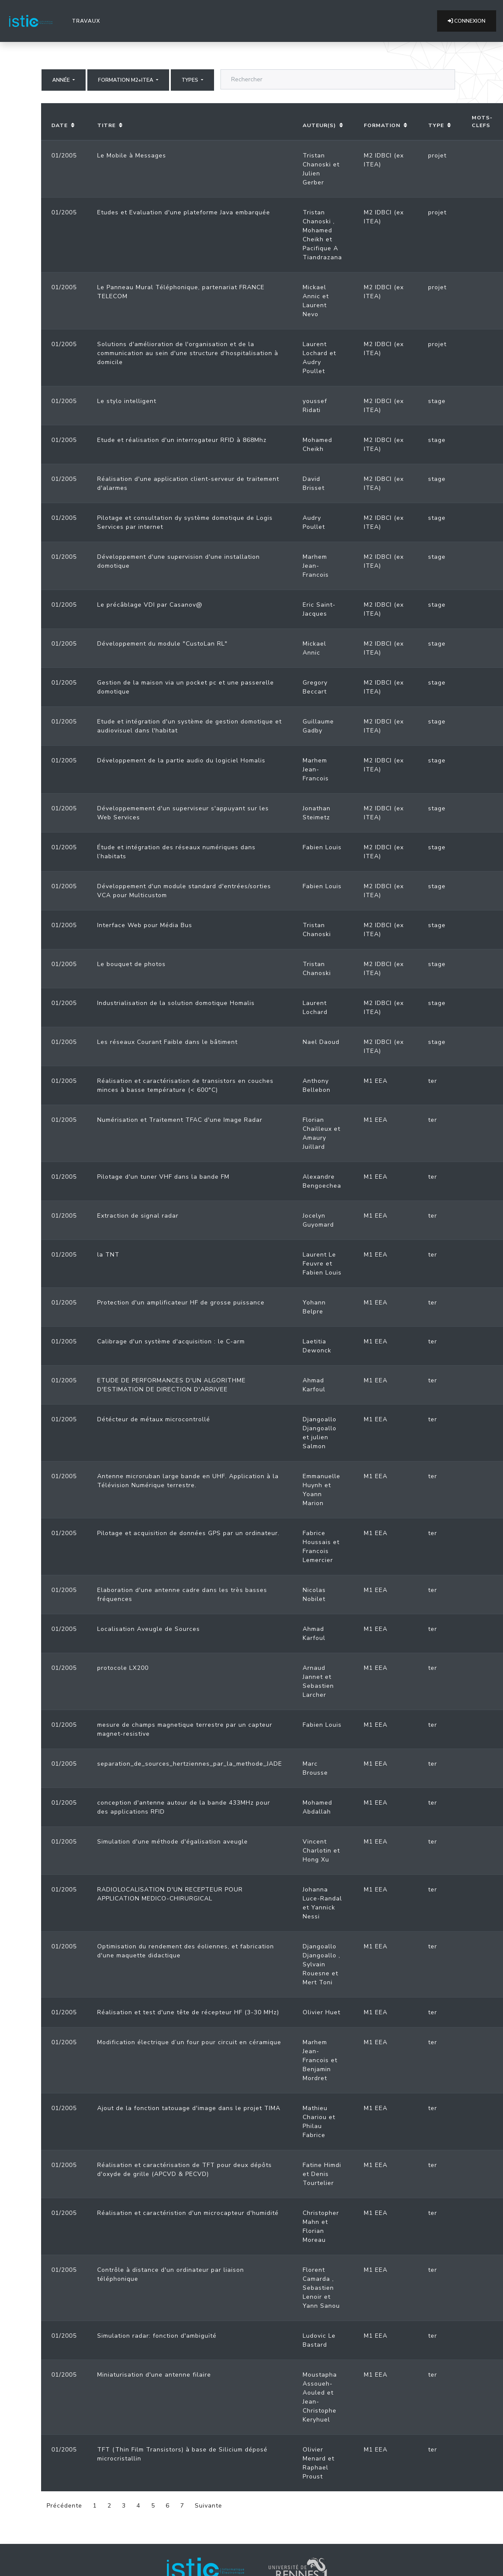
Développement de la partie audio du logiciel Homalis (181, 760)
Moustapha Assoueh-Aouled (320, 2384)
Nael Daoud (321, 1042)
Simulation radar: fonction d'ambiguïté (157, 2336)
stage (437, 401)
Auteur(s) (319, 125)
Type (436, 125)
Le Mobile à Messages (131, 155)
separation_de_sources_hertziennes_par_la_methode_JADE (189, 1764)
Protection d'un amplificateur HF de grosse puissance (181, 1302)
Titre (106, 125)
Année (61, 80)
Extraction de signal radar (138, 1216)
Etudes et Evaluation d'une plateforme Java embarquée (183, 212)
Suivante (208, 2506)
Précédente (64, 2506)
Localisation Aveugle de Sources (148, 1629)
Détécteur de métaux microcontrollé (153, 1419)
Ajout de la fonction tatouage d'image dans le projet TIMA (188, 2108)
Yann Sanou (321, 2306)
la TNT (108, 1255)
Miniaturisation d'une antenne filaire (154, 2375)
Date (59, 125)
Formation (382, 125)
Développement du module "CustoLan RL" (162, 644)
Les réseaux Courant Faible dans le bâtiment (167, 1042)
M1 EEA (375, 1081)
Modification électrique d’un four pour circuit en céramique (189, 2042)
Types (190, 80)
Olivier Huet (321, 2012)
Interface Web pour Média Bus (144, 925)
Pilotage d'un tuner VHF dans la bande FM (163, 1177)
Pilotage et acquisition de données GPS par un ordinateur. (188, 1533)
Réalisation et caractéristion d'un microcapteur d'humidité (188, 2213)
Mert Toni (318, 1982)
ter (432, 1081)
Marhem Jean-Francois (316, 566)
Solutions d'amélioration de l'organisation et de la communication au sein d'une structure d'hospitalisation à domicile (187, 353)
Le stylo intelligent (126, 401)
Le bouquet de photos (131, 964)
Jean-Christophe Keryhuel (319, 2411)
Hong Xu (316, 1860)
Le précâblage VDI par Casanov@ (149, 605)
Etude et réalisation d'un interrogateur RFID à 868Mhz (182, 440)
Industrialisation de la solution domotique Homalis (176, 1003)
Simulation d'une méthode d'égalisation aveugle (172, 1842)
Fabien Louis (322, 847)
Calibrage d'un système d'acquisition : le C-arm (171, 1341)
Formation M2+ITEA (126, 80)
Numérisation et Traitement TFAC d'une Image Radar (179, 1120)
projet (437, 155)
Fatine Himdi (322, 2165)
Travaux (88, 20)
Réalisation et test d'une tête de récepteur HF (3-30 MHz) (188, 2012)
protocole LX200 (123, 1668)
